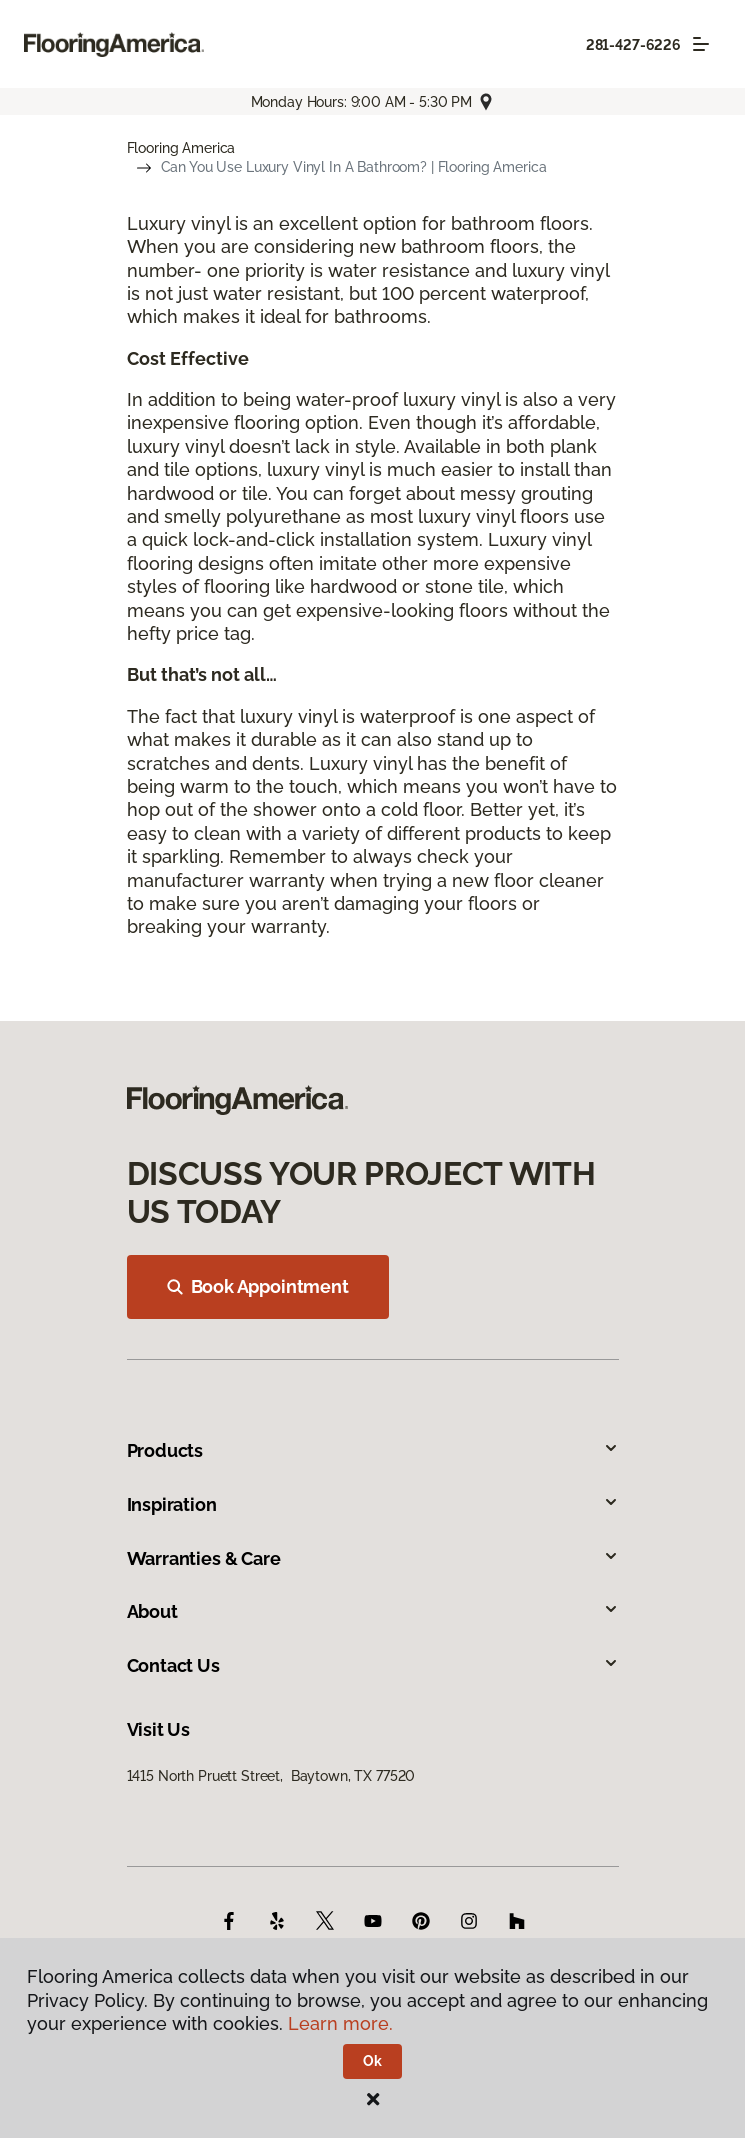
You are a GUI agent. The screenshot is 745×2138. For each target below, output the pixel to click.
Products (373, 1450)
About (373, 1611)
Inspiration (373, 1504)
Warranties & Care (373, 1558)
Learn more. (340, 2023)
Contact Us (373, 1665)
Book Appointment (258, 1286)
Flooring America (181, 148)
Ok (372, 2061)
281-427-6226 (633, 45)
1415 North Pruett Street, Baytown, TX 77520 (271, 1776)
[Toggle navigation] (701, 44)
